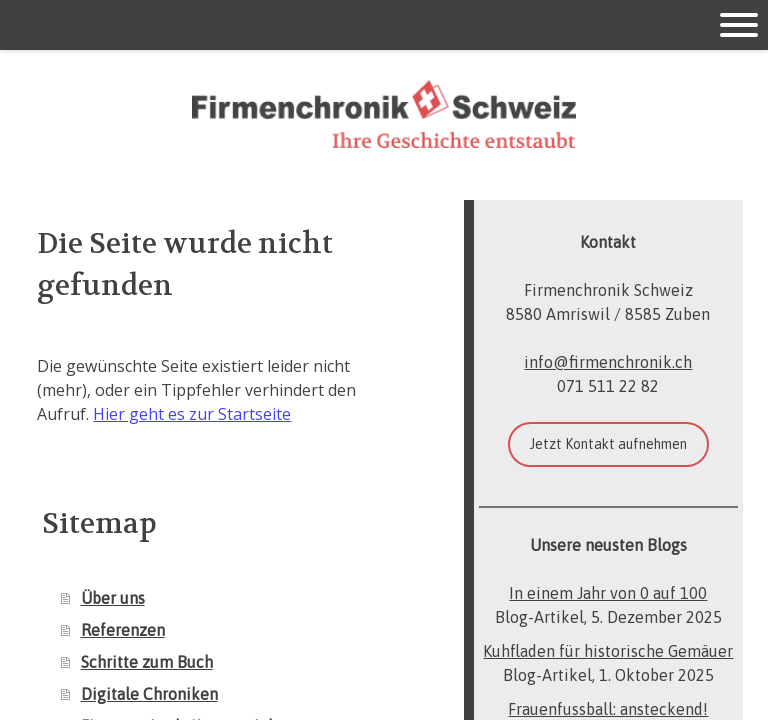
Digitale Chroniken (149, 694)
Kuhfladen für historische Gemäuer (608, 651)
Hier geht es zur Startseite (192, 414)
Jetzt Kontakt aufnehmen (608, 444)
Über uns (113, 598)
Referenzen (123, 630)
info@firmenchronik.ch (608, 362)
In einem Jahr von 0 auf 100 (608, 593)
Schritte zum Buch (147, 662)
